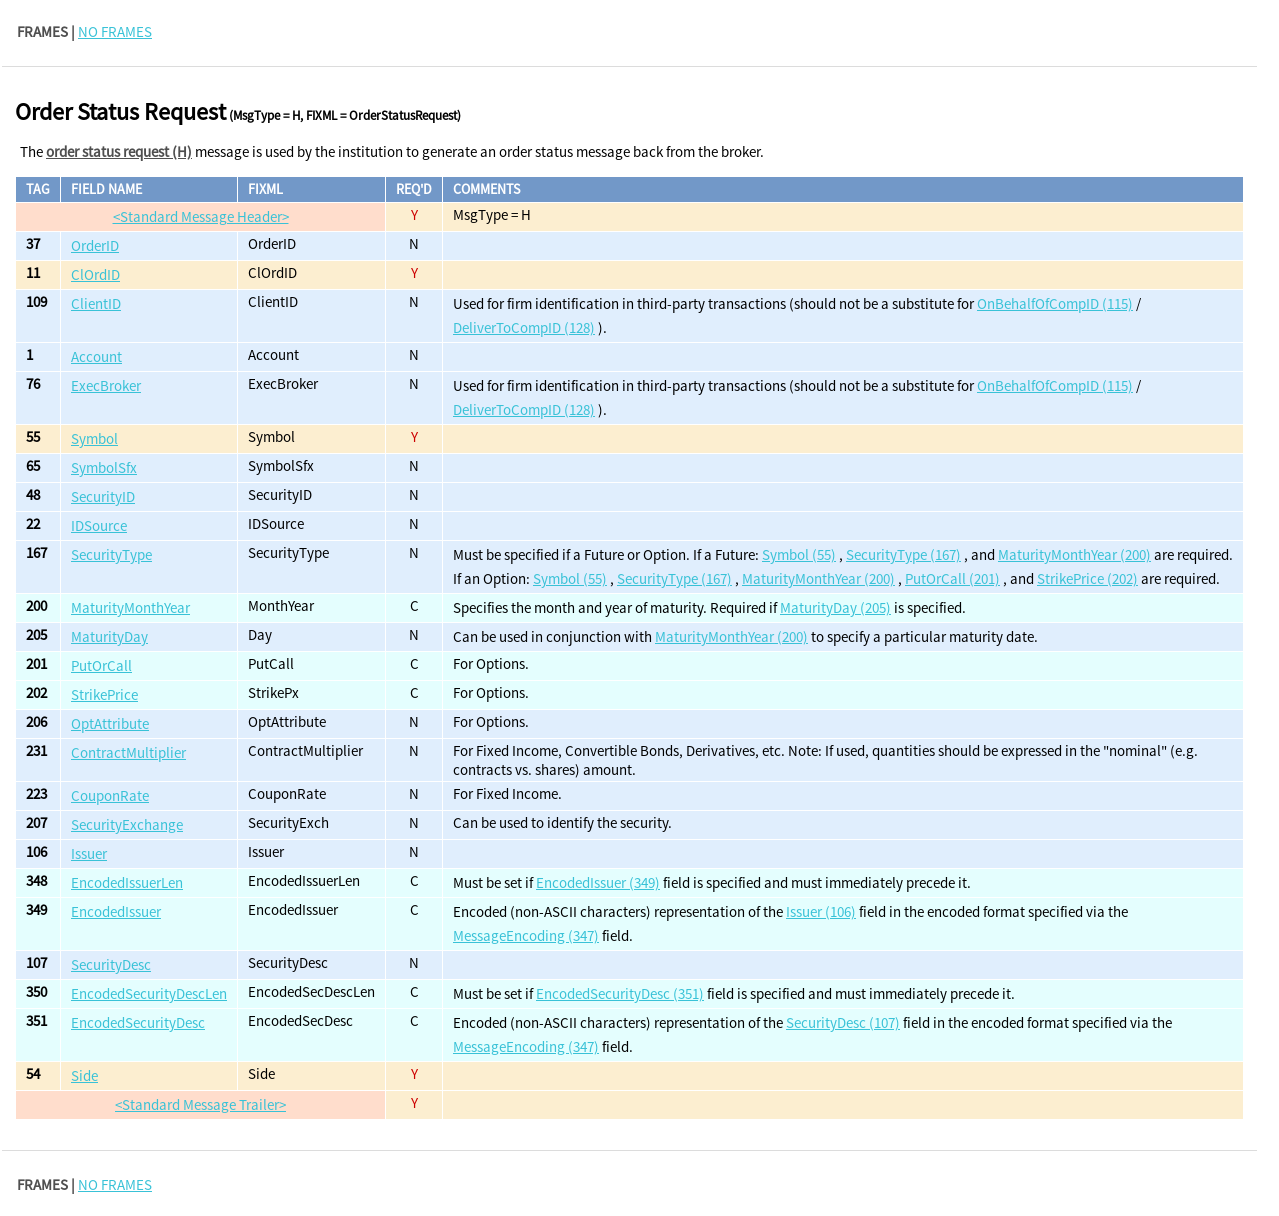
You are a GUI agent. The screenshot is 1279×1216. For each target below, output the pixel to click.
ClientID (96, 303)
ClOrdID (95, 274)
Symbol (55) (799, 554)
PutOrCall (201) (952, 578)
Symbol (94, 438)
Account (96, 356)
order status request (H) (119, 151)
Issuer (89, 853)
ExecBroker (106, 385)
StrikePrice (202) (1087, 578)
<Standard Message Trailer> (200, 1104)
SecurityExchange (127, 824)
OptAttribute (110, 723)
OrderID (95, 245)
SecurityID (103, 496)
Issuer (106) (821, 911)
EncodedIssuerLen (127, 882)
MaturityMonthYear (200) (1074, 554)
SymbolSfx (104, 467)
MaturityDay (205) (835, 607)
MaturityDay (109, 636)
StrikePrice (104, 694)
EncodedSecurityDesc (138, 1022)
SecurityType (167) (903, 554)
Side (84, 1075)
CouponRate (110, 795)
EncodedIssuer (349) (598, 882)
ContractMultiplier (128, 752)
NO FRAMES (115, 31)
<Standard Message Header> (201, 216)
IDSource (99, 525)
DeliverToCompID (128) (524, 327)
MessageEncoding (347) (526, 935)
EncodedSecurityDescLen (149, 993)
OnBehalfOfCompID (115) (1055, 303)
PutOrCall (101, 665)
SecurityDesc (111, 964)
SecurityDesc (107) (843, 1022)
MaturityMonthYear (130, 607)
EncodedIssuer (116, 911)
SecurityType (111, 554)
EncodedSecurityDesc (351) (620, 993)
